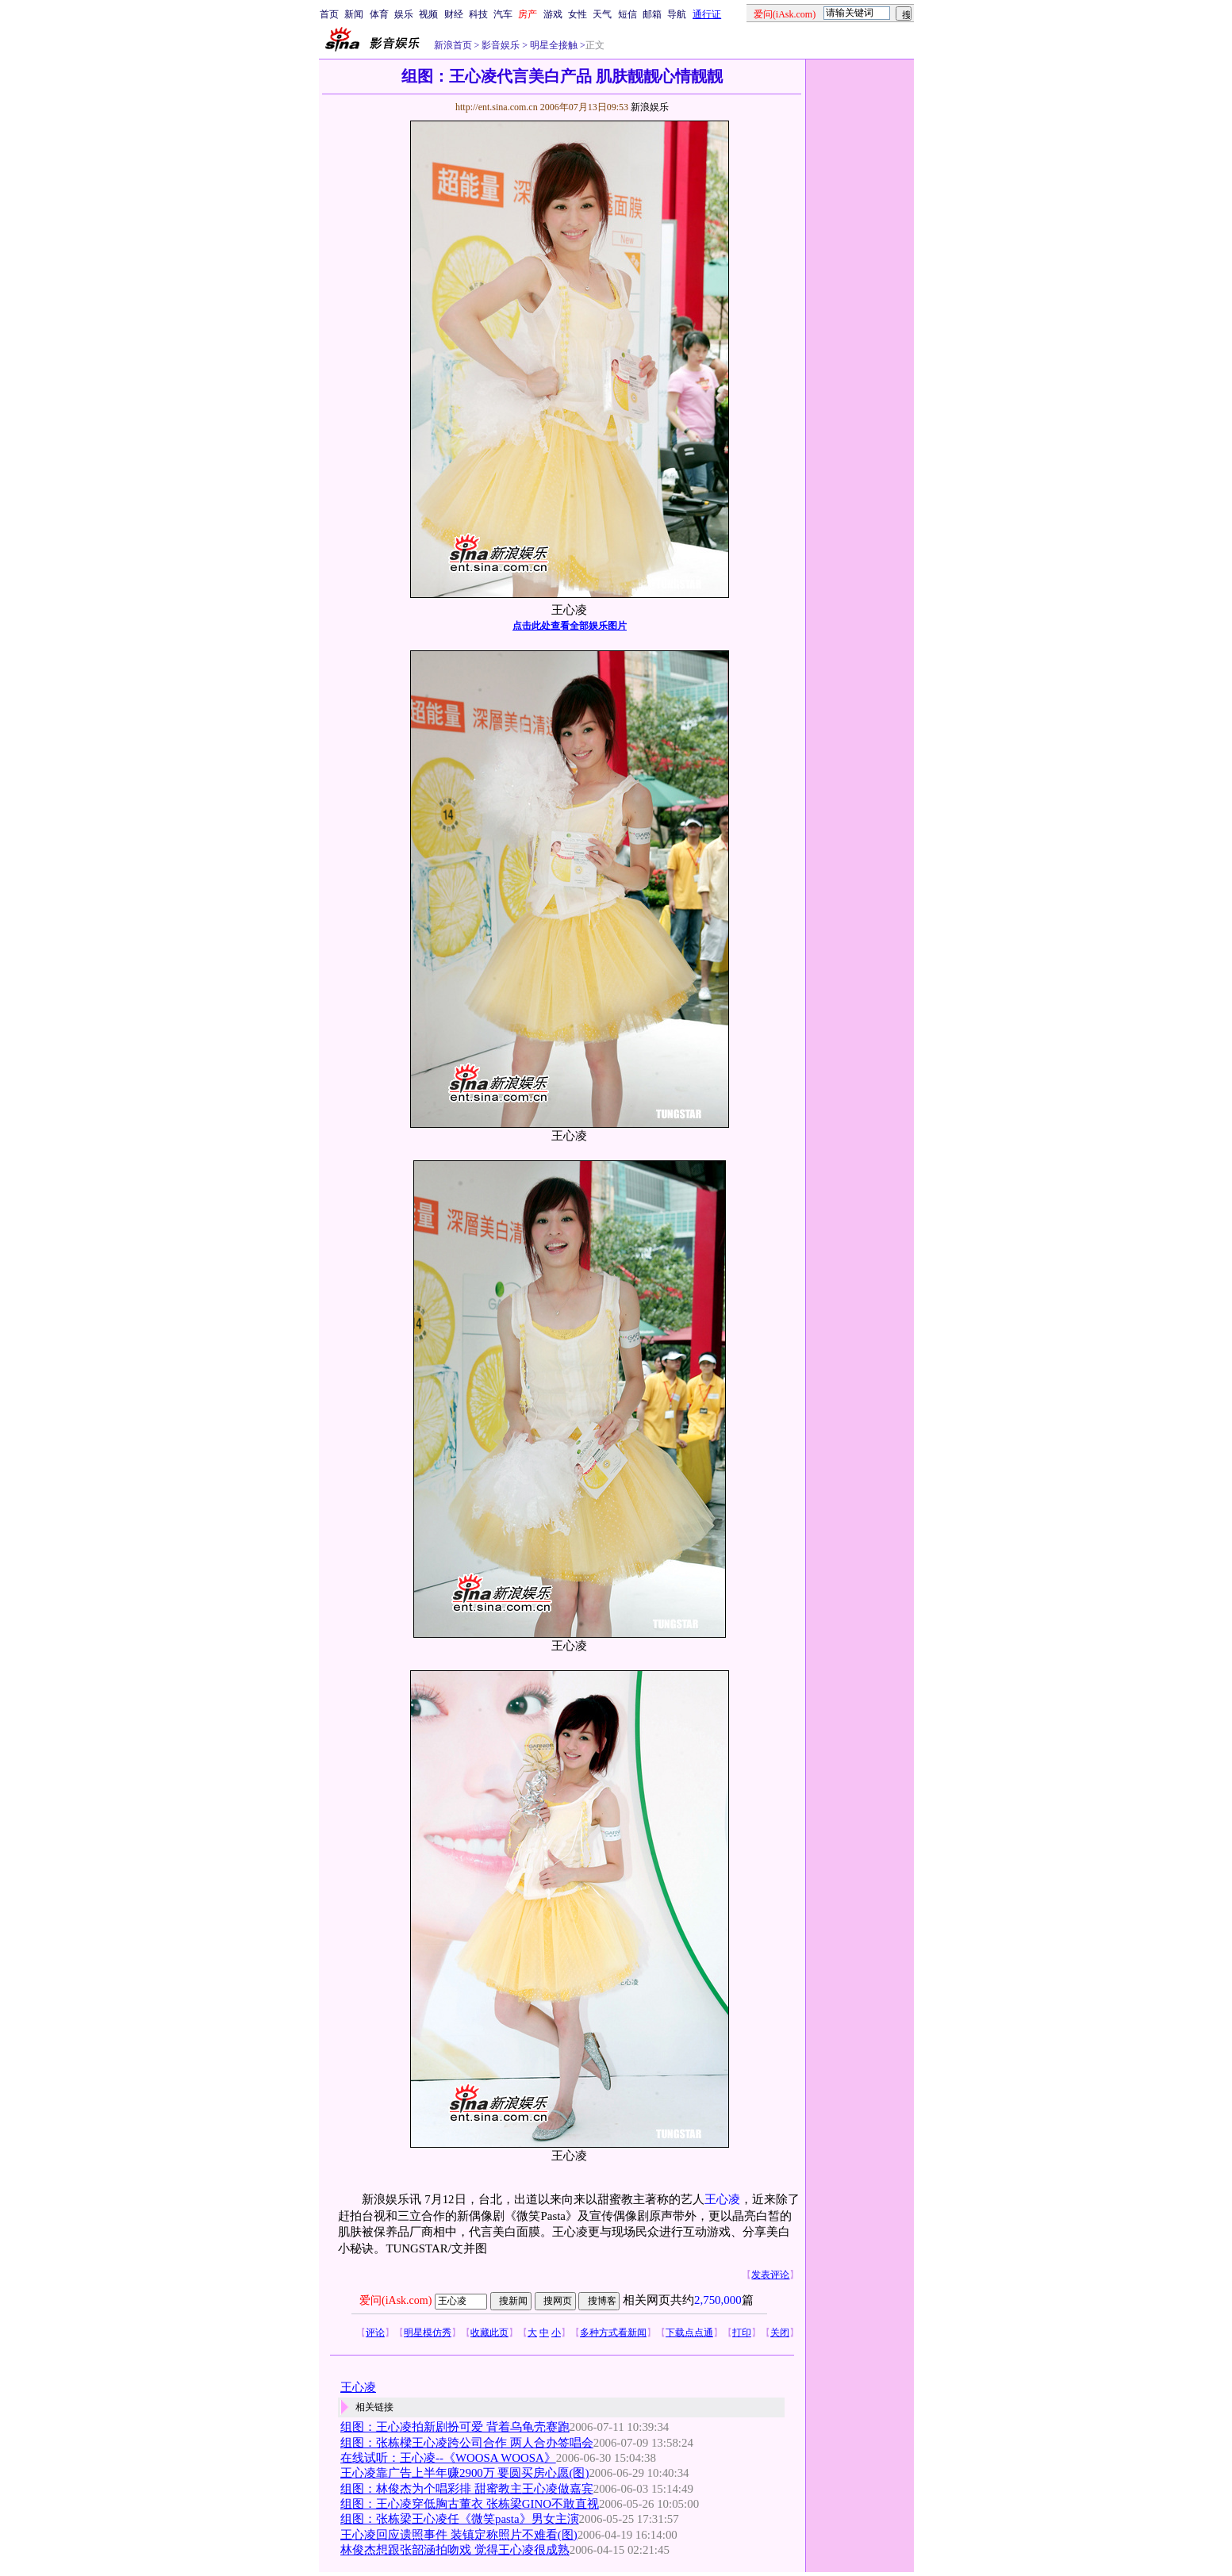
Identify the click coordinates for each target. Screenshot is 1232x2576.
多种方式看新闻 (613, 2332)
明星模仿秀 (427, 2332)
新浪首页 (453, 45)
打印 (741, 2332)
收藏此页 (489, 2332)
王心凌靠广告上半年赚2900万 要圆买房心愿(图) (464, 2473)
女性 (577, 14)
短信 (627, 14)
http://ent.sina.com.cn (497, 107)
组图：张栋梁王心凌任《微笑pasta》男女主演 (459, 2519)
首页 (329, 14)
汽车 (502, 14)
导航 (676, 14)
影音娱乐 (501, 45)
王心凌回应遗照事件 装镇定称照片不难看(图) (459, 2534)
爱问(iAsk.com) (395, 2300)
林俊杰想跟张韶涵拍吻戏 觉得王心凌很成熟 (455, 2549)
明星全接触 (553, 45)
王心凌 (722, 2199)
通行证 (707, 14)
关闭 (779, 2332)
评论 (375, 2332)
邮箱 (652, 14)
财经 (453, 14)
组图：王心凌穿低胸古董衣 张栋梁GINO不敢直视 (469, 2503)
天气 (602, 14)
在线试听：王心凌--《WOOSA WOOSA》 (448, 2457)
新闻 (353, 14)
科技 (478, 14)
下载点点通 (689, 2332)
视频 (428, 14)
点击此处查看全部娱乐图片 (569, 625)
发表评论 (770, 2274)
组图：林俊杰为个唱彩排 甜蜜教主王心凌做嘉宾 (466, 2488)
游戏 (552, 14)
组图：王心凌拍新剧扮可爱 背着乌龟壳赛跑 (455, 2427)
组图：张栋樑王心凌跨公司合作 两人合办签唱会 (466, 2442)
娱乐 (403, 14)
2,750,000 (718, 2300)
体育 (379, 14)
